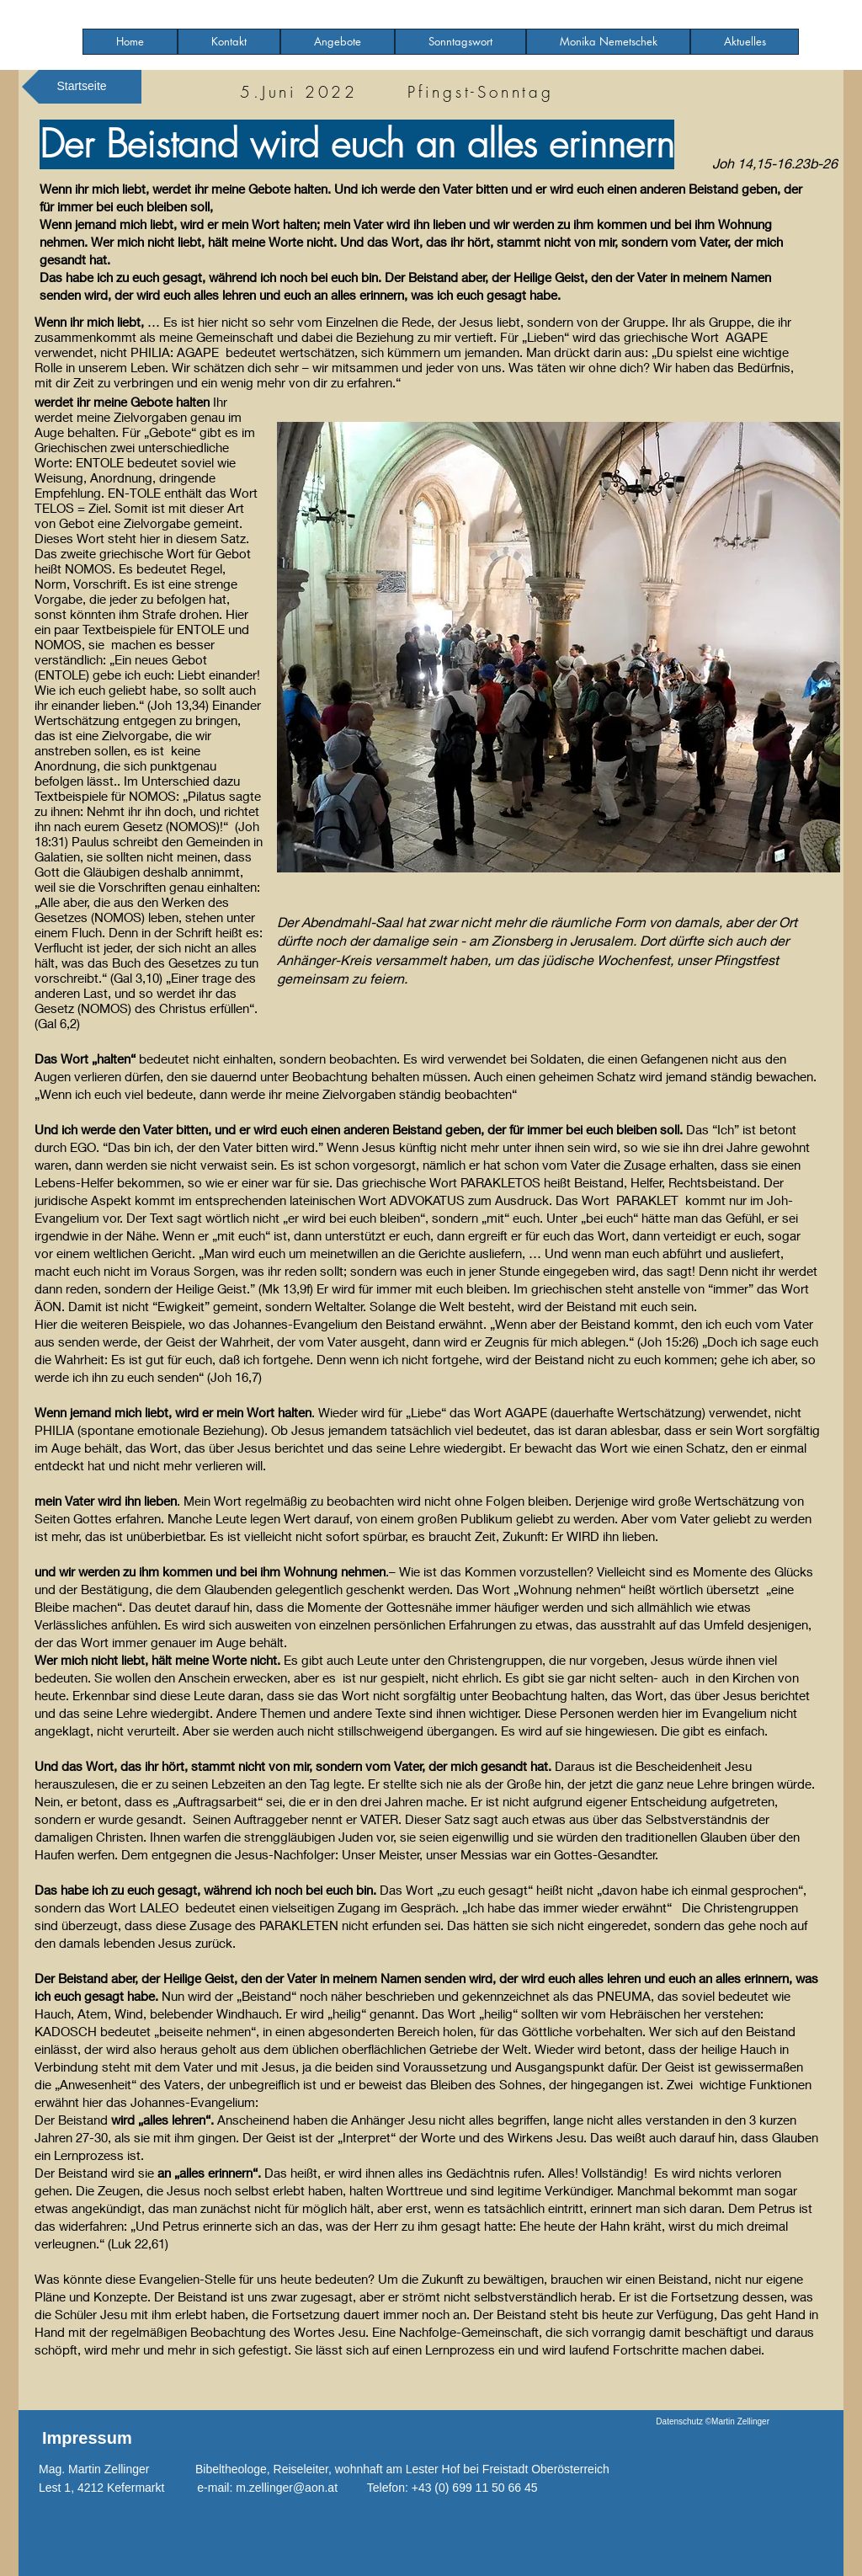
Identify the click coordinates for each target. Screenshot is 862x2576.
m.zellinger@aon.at (287, 2487)
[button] (337, 42)
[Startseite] (81, 87)
